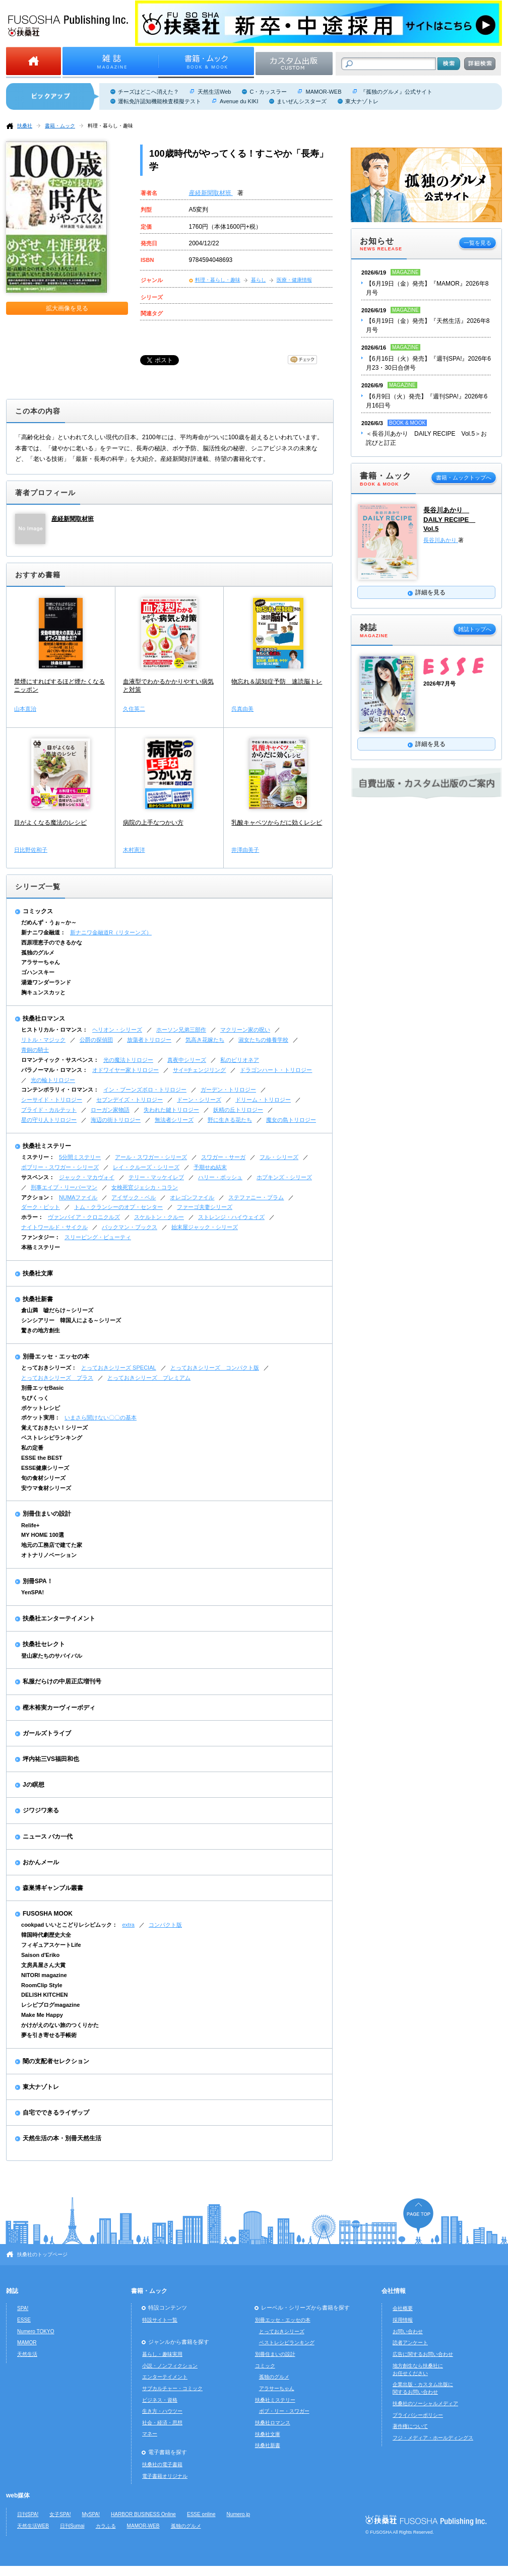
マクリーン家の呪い (245, 1030)
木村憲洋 (134, 850)
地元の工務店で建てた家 (51, 1545)
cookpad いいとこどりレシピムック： (69, 1925)
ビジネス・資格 (159, 2400)
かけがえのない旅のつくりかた (60, 2025)
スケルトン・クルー (159, 1217)
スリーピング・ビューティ (98, 1237)
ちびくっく (35, 1398)
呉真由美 (242, 709)
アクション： (37, 1197)
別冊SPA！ (38, 1581)
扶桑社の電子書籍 (162, 2464)
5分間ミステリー (80, 1157)
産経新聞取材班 (211, 192)
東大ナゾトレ (361, 101)
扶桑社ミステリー (47, 1145)
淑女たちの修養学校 (263, 1040)
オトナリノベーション (49, 1555)
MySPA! (91, 2514)
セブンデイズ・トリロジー (129, 1100)
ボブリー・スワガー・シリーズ (60, 1167)
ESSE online (201, 2514)
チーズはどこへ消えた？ (148, 92)
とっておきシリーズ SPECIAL (118, 1368)
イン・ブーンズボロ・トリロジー (144, 1090)
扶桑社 (24, 125)
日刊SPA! (27, 2514)
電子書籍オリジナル (164, 2476)
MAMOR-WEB (323, 92)
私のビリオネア (239, 1060)
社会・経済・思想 (162, 2422)
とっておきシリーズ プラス (57, 1378)
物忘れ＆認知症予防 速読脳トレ (276, 681)
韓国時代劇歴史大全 (46, 1935)
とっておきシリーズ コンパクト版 (214, 1368)
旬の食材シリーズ (43, 1478)
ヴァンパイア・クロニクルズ (84, 1217)
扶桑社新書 (38, 1299)
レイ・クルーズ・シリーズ (146, 1167)
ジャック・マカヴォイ (86, 1177)
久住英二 (134, 709)
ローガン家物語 (110, 1110)
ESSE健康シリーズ (45, 1468)
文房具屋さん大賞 (43, 1965)
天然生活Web (214, 92)
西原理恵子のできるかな (51, 942)
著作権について (410, 2426)
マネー (149, 2433)
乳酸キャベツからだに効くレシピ (276, 822)
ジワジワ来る (41, 1810)
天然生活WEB (33, 2526)
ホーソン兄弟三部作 (181, 1030)
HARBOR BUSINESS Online (143, 2514)
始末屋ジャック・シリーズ (204, 1227)
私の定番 (32, 1448)
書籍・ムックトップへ (463, 477)
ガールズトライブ (47, 1733)
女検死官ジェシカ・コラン (144, 1187)
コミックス (38, 911)
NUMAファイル (78, 1197)
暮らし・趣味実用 (162, 2354)
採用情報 (403, 2320)
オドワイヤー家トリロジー (125, 1070)
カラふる (106, 2526)
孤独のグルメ (37, 953)
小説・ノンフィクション (170, 2365)
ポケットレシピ (40, 1408)
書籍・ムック (60, 125)
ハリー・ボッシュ (220, 1177)
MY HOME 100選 (42, 1535)
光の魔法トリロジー (128, 1060)
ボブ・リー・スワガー (284, 2411)
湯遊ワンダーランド (46, 982)
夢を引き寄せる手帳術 (49, 2035)
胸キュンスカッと (43, 992)
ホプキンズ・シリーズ (284, 1177)
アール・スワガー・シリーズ (151, 1157)
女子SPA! (60, 2514)
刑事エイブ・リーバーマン (64, 1187)
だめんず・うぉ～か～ (49, 922)
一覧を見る (477, 243)
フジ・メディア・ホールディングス (433, 2438)
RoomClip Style (41, 1985)
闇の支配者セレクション (56, 2061)
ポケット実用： (40, 1417)
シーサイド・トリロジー (51, 1100)
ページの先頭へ (418, 2215)
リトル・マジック (43, 1040)
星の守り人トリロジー (49, 1120)
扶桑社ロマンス (44, 1018)
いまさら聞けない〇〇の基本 (101, 1417)
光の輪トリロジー (53, 1080)
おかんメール (41, 1862)
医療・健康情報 (294, 280)
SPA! (22, 2308)
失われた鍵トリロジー (171, 1110)
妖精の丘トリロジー (238, 1110)
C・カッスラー (268, 92)
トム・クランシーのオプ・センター (118, 1207)
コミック (265, 2365)
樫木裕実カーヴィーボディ (59, 1707)
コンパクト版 (165, 1925)
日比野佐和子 (30, 850)
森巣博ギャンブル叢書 (53, 1887)
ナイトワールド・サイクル (54, 1227)
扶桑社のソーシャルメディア (425, 2403)
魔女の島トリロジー (291, 1120)
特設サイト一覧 (159, 2320)
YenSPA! (32, 1592)
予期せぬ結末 (210, 1167)
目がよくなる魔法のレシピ (50, 822)
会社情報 (394, 2290)
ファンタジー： (40, 1237)
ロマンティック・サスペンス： (60, 1060)
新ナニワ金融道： (43, 932)
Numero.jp (238, 2514)
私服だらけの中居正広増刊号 (62, 1681)
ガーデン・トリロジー (228, 1090)
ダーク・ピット (40, 1207)
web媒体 (18, 2495)
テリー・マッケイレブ (156, 1177)
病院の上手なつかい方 (153, 822)
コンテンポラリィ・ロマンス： (60, 1090)
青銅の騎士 (35, 1050)
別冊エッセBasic (42, 1388)
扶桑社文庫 (38, 1273)
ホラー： (32, 1217)
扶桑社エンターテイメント (59, 1618)
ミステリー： (37, 1157)
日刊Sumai (72, 2526)
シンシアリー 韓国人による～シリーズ (71, 1320)
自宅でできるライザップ (56, 2112)
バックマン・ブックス (129, 1227)
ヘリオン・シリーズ (117, 1030)
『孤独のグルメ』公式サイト (396, 92)
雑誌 (12, 2290)
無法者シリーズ (174, 1120)
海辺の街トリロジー (116, 1120)
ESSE (24, 2320)
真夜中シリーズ (186, 1060)
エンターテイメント (164, 2377)
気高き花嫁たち (204, 1040)
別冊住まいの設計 (47, 1513)
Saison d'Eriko (40, 1955)
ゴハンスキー (37, 972)
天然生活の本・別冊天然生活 (62, 2138)
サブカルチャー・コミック (172, 2388)
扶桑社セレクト (44, 1644)
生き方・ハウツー (162, 2411)
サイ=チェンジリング (199, 1070)
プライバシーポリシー (418, 2415)
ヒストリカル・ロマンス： (54, 1030)
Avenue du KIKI (239, 101)
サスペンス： (37, 1177)
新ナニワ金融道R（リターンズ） (111, 932)
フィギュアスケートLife (51, 1945)
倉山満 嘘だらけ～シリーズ (57, 1310)
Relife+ (30, 1525)
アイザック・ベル (133, 1197)
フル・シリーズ (279, 1157)
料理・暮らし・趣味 (110, 125)
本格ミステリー (40, 1247)
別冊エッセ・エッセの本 (56, 1356)
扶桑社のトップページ (42, 2254)
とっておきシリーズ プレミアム (148, 1378)
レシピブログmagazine (50, 2005)
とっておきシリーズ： (49, 1368)
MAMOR (27, 2342)
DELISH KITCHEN (44, 1995)
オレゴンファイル (192, 1197)
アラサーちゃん (40, 962)
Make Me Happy (42, 2015)
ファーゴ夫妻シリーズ (204, 1207)
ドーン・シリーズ (199, 1100)
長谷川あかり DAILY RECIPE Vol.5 (449, 519)
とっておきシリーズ (281, 2331)
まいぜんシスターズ (302, 101)
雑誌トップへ (474, 629)
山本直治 (25, 709)
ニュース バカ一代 (48, 1836)
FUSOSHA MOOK (48, 1913)
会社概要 (403, 2308)
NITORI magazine (44, 1975)
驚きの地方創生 (40, 1330)
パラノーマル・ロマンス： (54, 1070)
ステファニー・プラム (256, 1197)
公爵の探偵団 (96, 1040)
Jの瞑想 (33, 1784)
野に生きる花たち (230, 1120)
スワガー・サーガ (223, 1157)
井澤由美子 (245, 850)
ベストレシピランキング (51, 1438)
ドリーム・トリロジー (263, 1100)
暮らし (258, 280)
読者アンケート (410, 2342)
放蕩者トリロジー (149, 1040)
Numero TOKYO (35, 2331)
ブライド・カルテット (49, 1110)
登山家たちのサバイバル (51, 1656)
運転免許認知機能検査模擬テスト (159, 101)
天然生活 (27, 2354)
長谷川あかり (440, 540)
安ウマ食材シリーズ (46, 1488)
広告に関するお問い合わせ (423, 2354)
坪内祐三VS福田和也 (51, 1758)
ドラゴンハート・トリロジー (276, 1070)
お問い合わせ (408, 2331)
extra (128, 1925)
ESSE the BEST (41, 1458)
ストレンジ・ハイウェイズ (231, 1217)
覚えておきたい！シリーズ (54, 1428)
